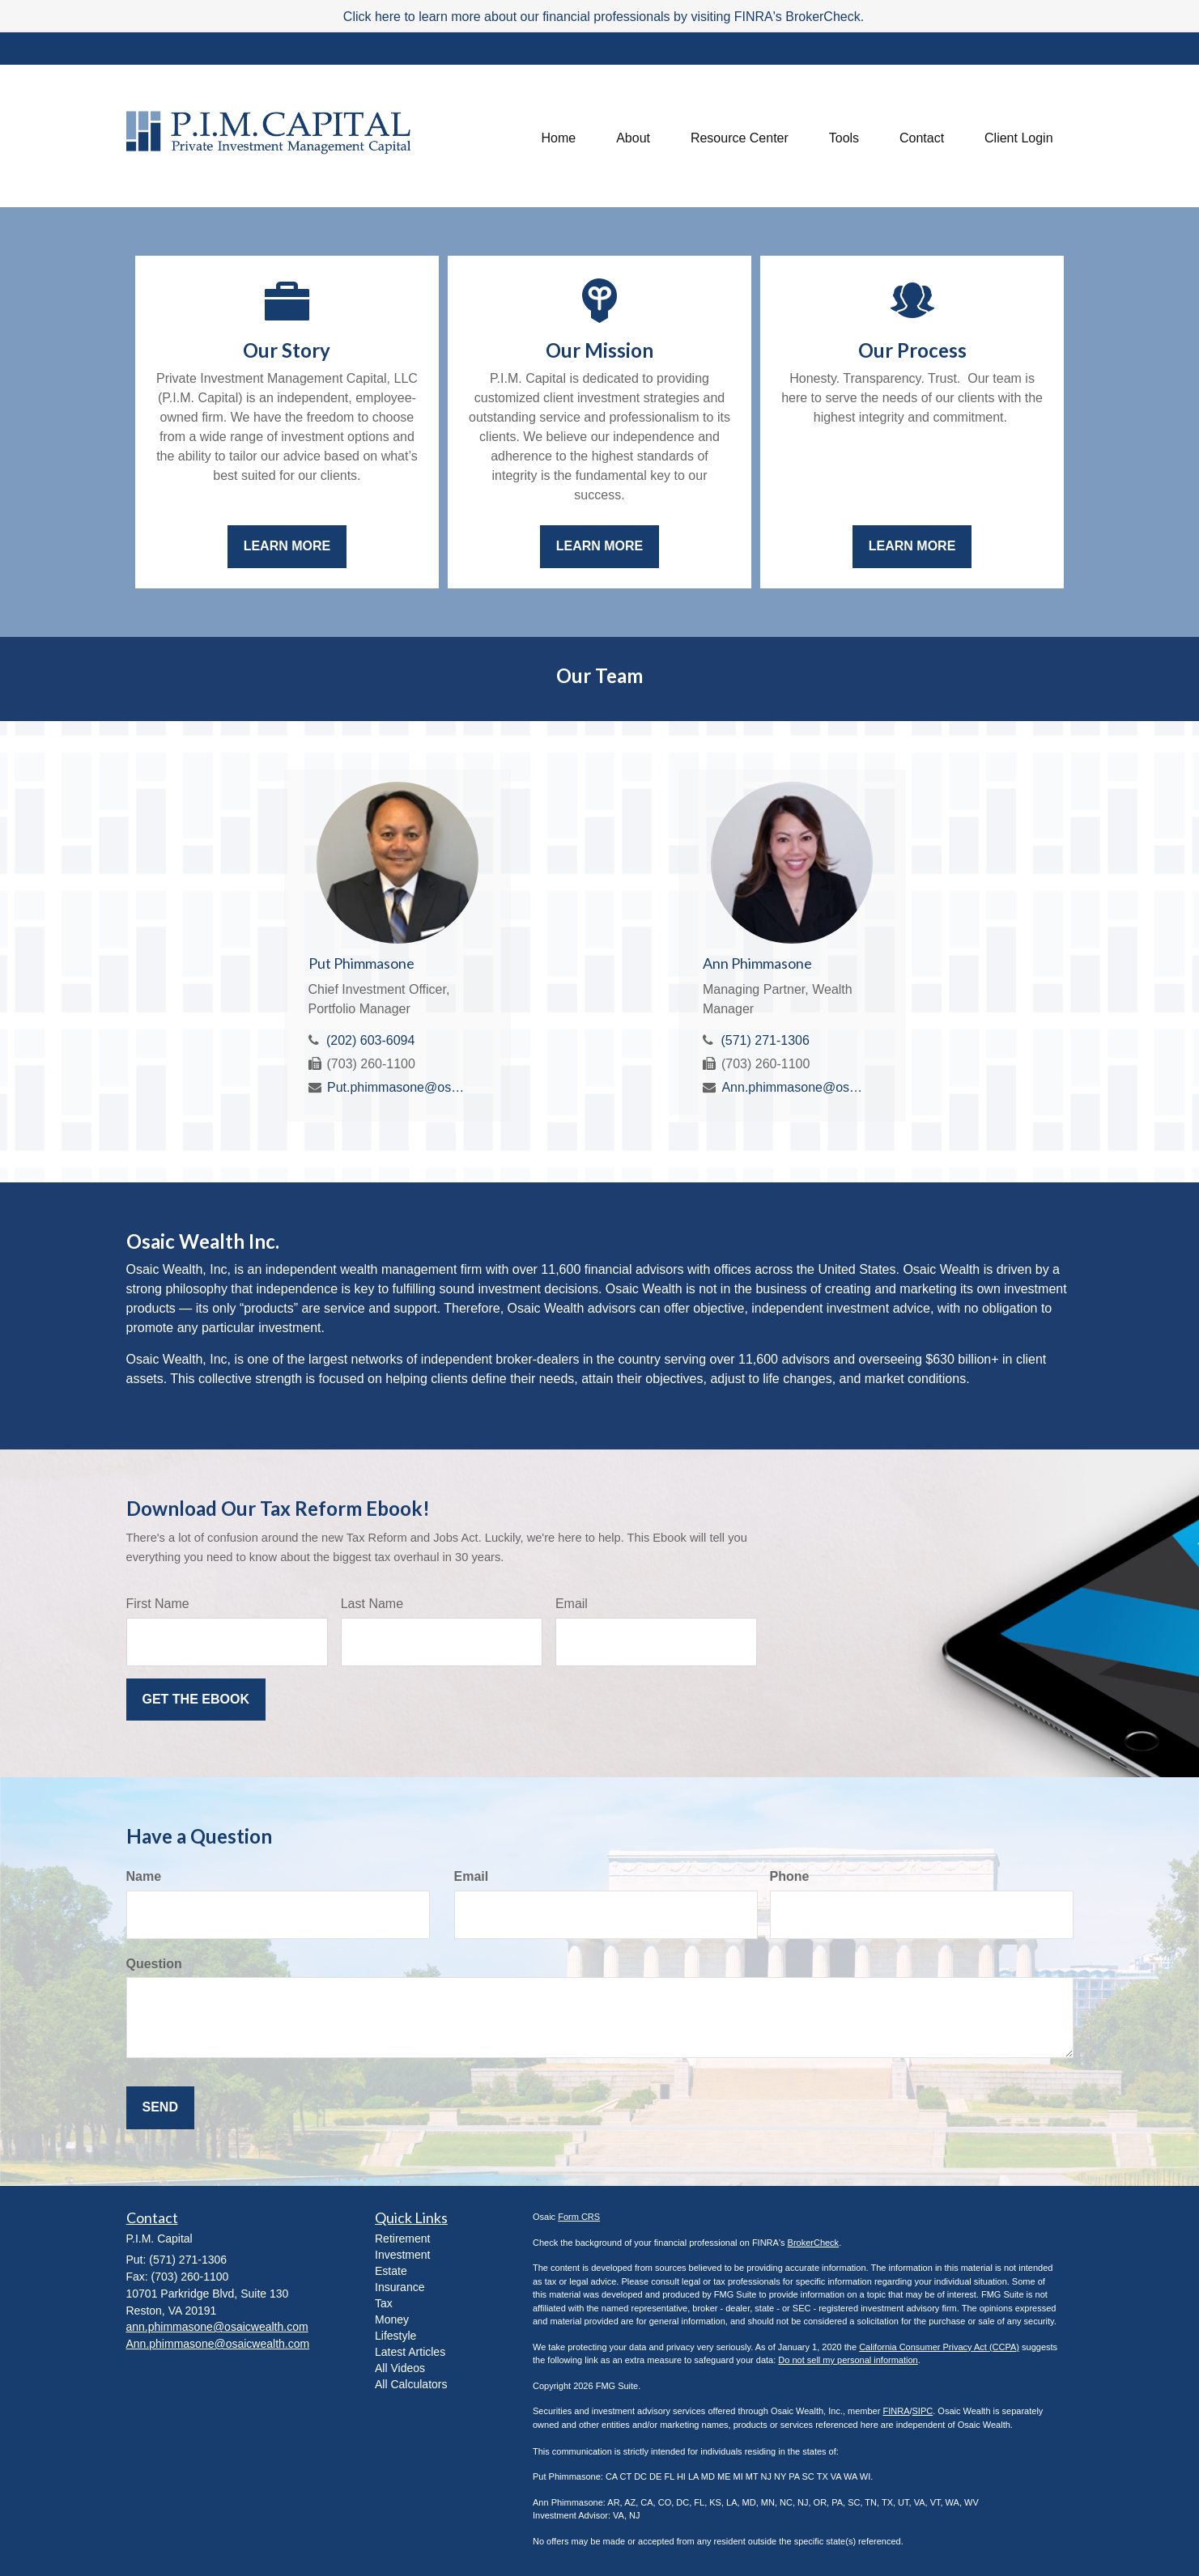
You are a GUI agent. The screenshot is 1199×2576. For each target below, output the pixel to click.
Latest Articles (410, 2351)
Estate (391, 2270)
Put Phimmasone (361, 963)
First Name (157, 1604)
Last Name (372, 1604)
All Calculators (411, 2384)
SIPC (922, 2411)
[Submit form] (196, 1699)
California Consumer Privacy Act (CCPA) (939, 2347)
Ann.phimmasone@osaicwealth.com (792, 1087)
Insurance (399, 2287)
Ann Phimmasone (757, 963)
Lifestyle (395, 2335)
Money (392, 2319)
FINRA (895, 2411)
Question (154, 1964)
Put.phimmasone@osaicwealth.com (398, 1087)
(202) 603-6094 (370, 1040)
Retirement (402, 2238)
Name (144, 1876)
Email (571, 1604)
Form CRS (579, 2217)
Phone (790, 1876)
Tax (384, 2303)
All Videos (400, 2368)
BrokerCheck (814, 2242)
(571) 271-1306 (765, 1040)
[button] (633, 136)
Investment (402, 2254)
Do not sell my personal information (847, 2360)
